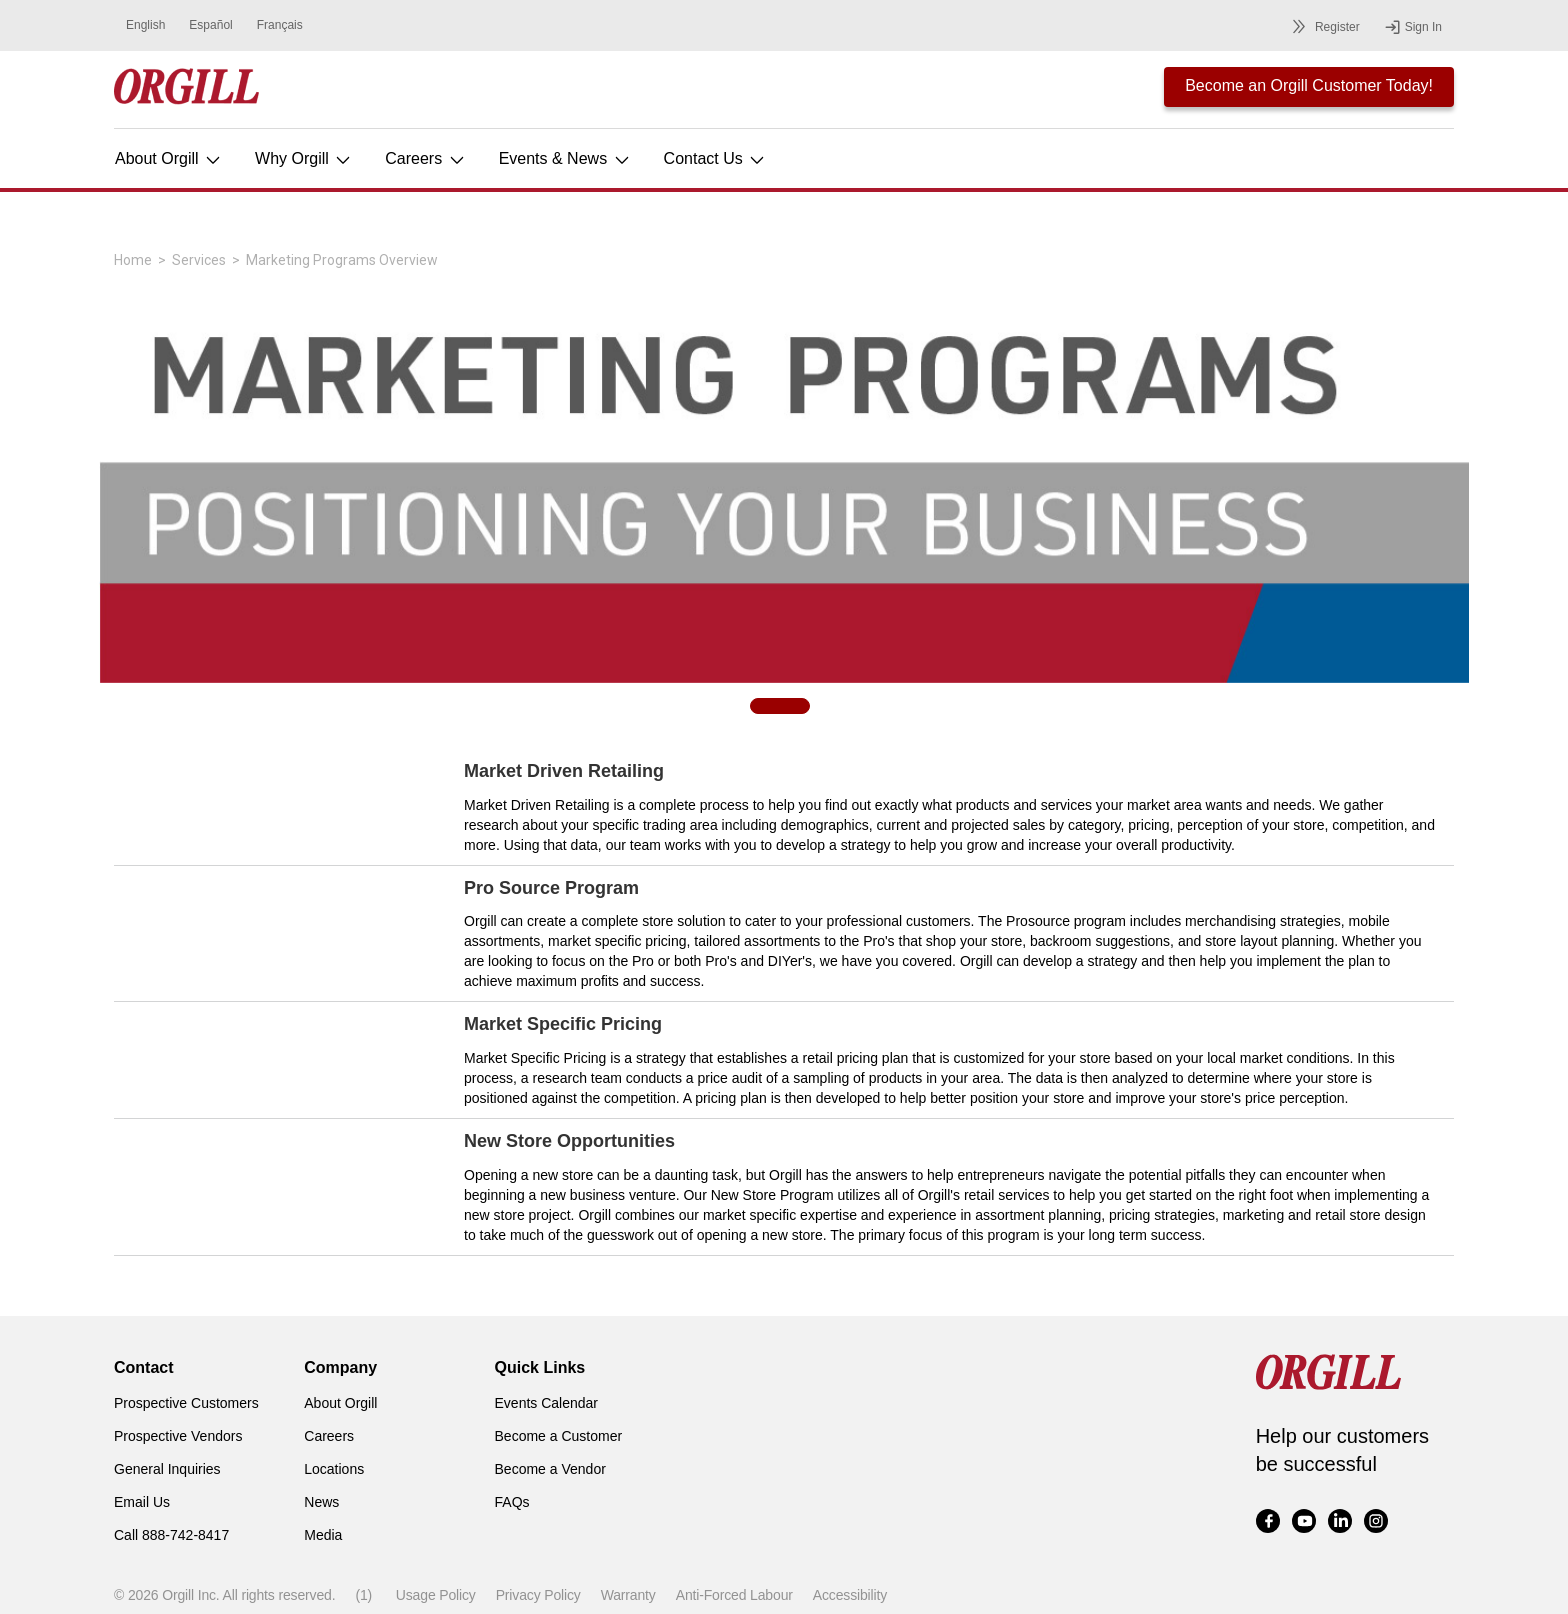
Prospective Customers (186, 1403)
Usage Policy (436, 1595)
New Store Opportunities (569, 1141)
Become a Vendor (550, 1469)
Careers (425, 158)
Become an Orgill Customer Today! (1309, 85)
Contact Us (716, 158)
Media (323, 1535)
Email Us (142, 1502)
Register (1323, 26)
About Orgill (169, 158)
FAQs (512, 1502)
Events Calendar (547, 1403)
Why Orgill (304, 158)
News (321, 1502)
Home (133, 260)
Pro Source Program (551, 888)
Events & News (565, 158)
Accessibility (850, 1595)
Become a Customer (559, 1436)
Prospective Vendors (178, 1436)
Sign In (1413, 27)
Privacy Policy (538, 1595)
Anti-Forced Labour (734, 1595)
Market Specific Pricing (563, 1024)
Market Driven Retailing (564, 771)
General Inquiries (167, 1469)
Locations (334, 1469)
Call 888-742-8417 (171, 1535)
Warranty (628, 1595)
